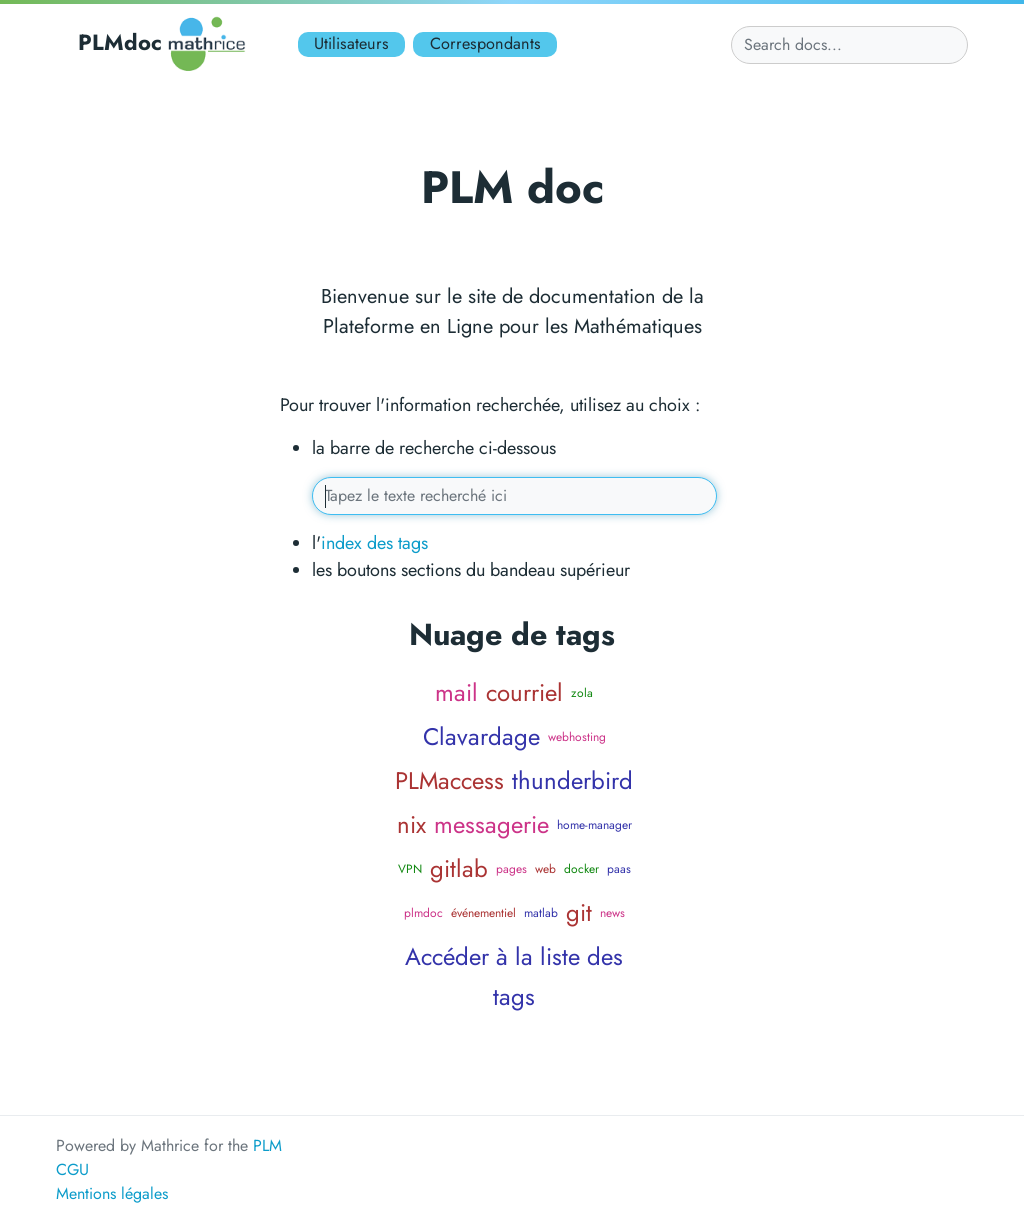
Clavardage (481, 736)
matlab (541, 913)
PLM (267, 1145)
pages (511, 869)
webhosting (577, 737)
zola (582, 693)
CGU (72, 1169)
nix (411, 824)
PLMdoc (165, 44)
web (545, 869)
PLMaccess (449, 780)
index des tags (374, 543)
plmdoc (423, 913)
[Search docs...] (849, 45)
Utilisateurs (351, 43)
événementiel (483, 913)
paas (619, 869)
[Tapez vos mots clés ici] (515, 496)
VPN (410, 869)
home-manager (594, 825)
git (579, 912)
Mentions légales (112, 1193)
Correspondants (485, 43)
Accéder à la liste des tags (514, 976)
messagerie (491, 824)
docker (581, 869)
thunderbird (572, 780)
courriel (524, 692)
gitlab (459, 868)
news (612, 913)
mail (456, 692)
